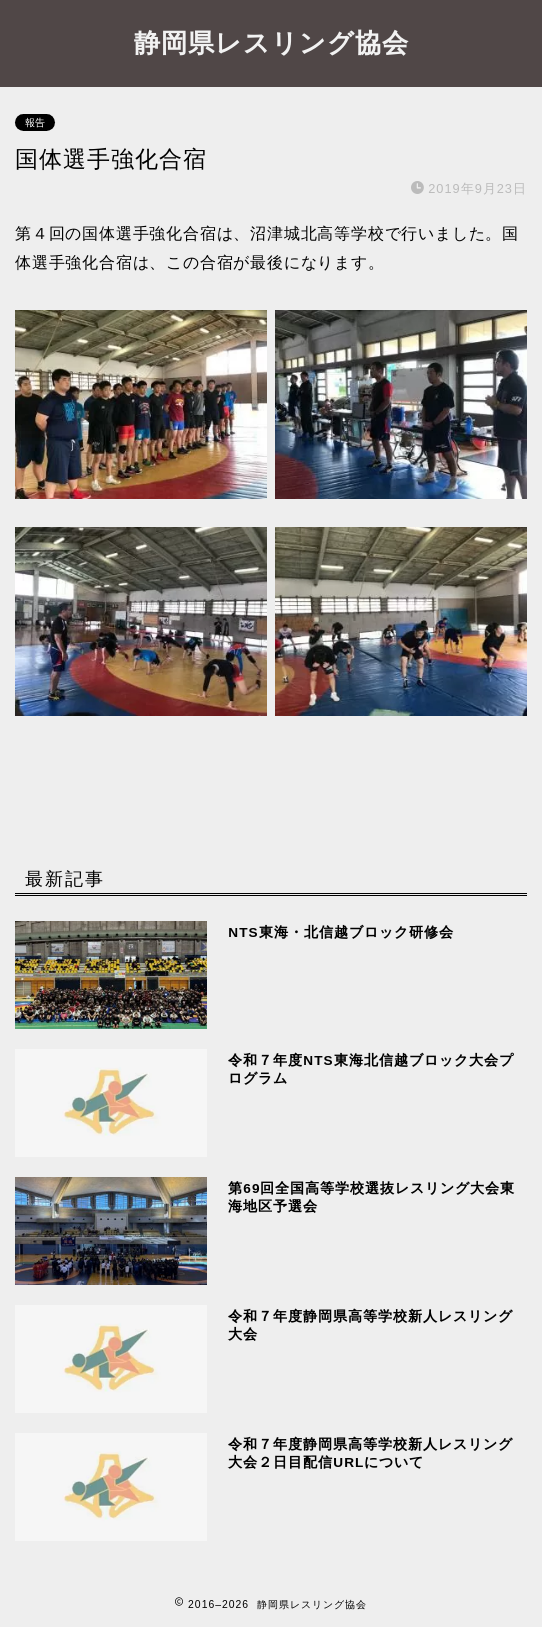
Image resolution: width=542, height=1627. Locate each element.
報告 (35, 122)
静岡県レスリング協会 (271, 42)
